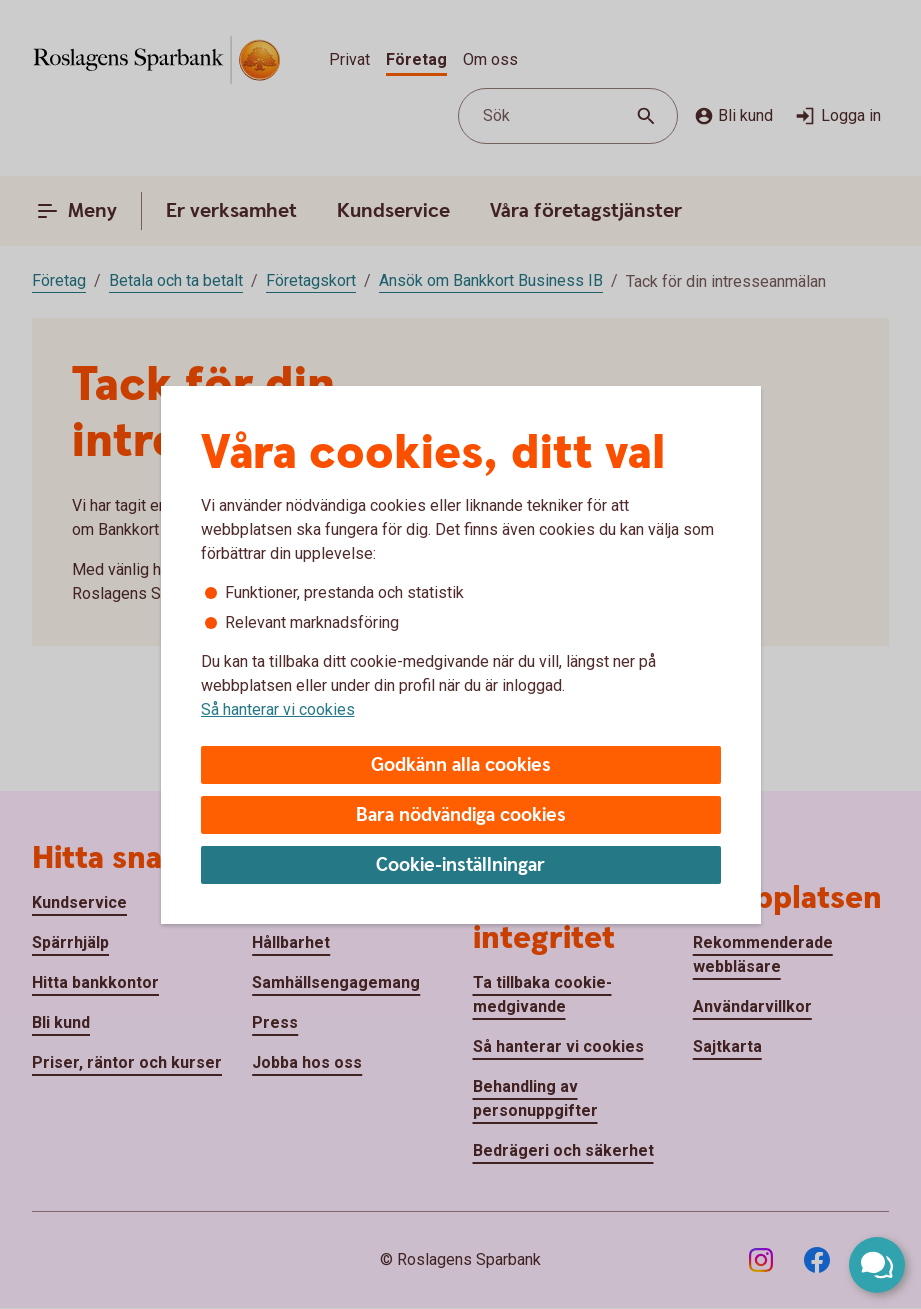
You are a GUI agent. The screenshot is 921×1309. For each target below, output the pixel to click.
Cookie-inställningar (460, 865)
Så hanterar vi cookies (278, 709)
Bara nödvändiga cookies (461, 815)
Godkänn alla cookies (461, 765)
